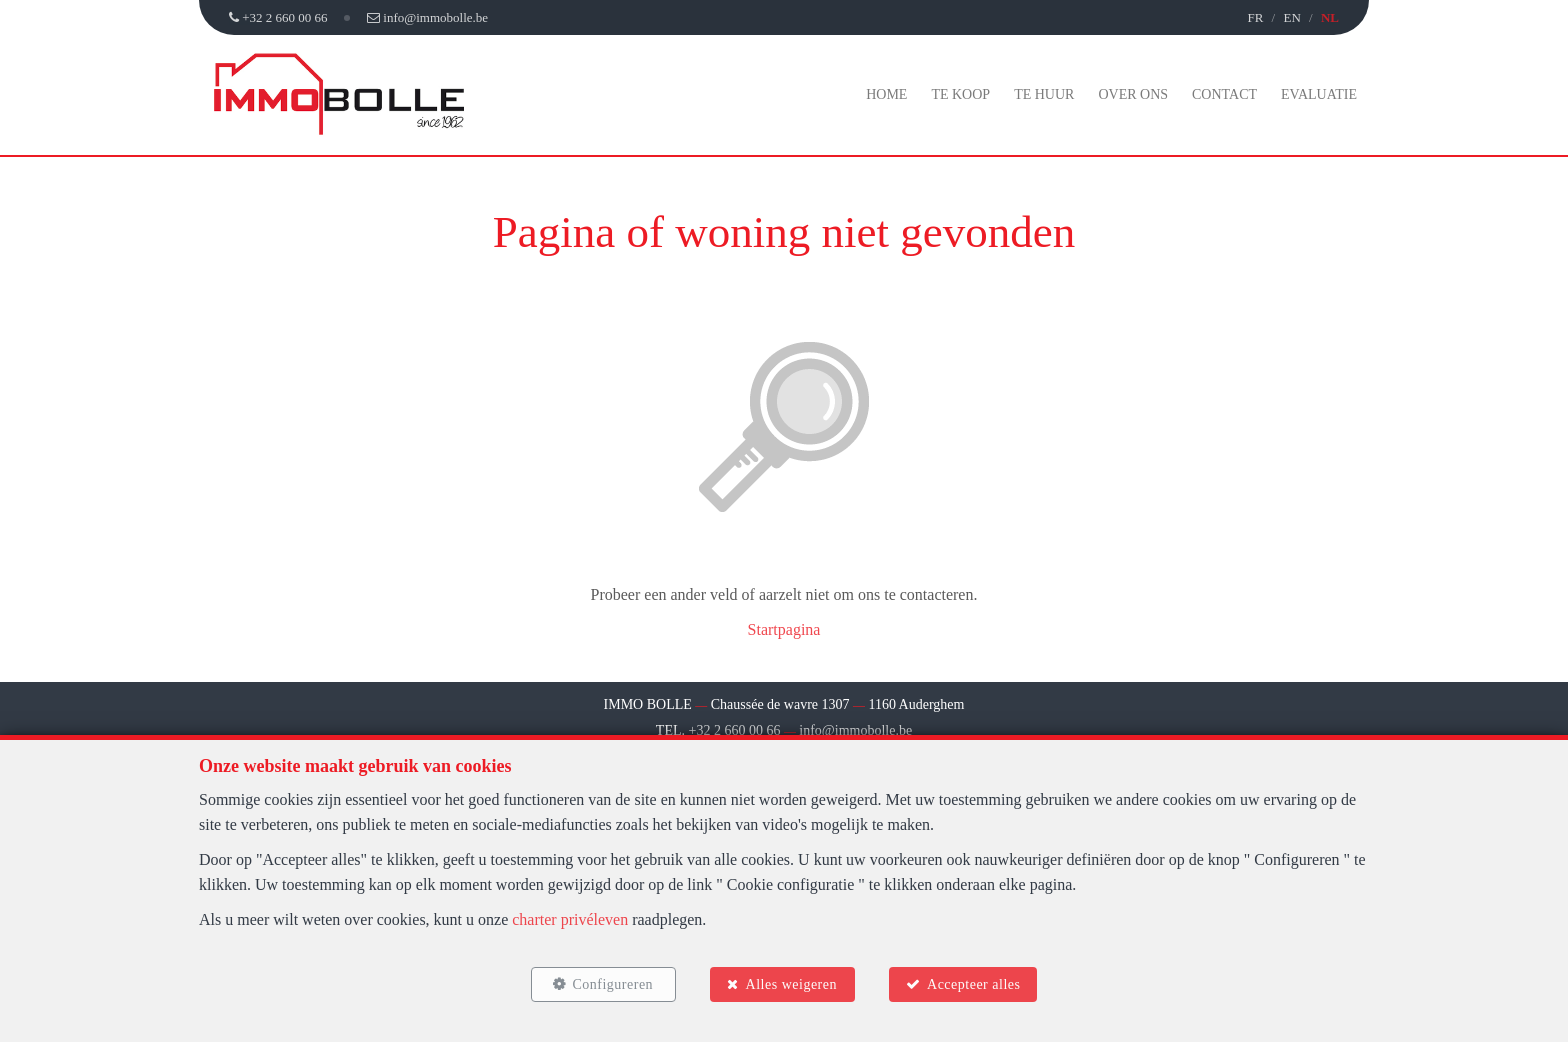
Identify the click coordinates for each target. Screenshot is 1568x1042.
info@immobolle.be (855, 730)
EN (1291, 17)
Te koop (960, 94)
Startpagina (784, 629)
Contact (1224, 94)
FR (1255, 17)
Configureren (612, 984)
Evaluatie (1319, 94)
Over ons (1133, 94)
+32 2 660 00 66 (735, 730)
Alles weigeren (791, 984)
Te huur (1044, 94)
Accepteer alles (973, 984)
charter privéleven (570, 919)
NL (1330, 17)
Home (886, 94)
